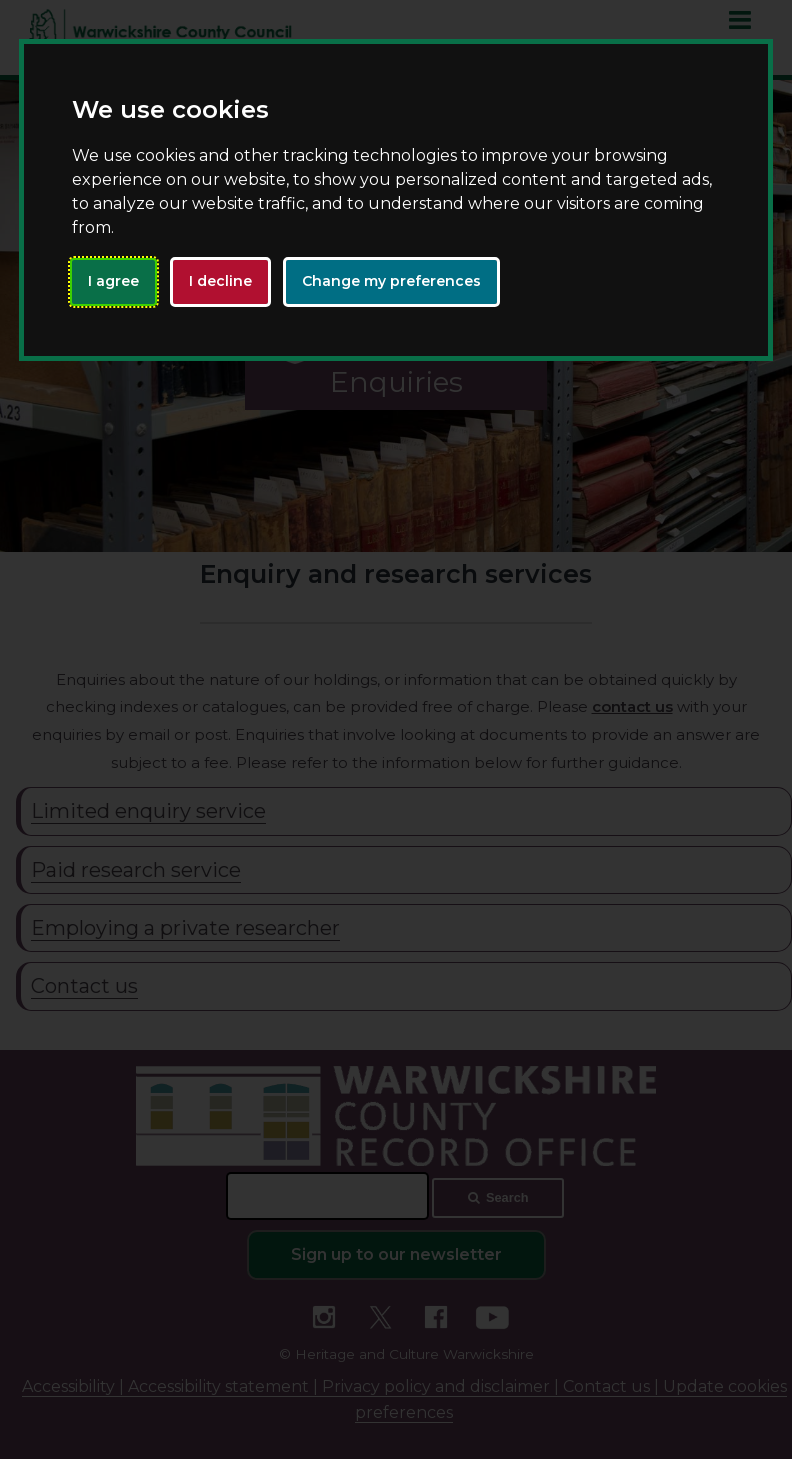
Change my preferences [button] (391, 281)
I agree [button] (113, 281)
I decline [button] (220, 281)
